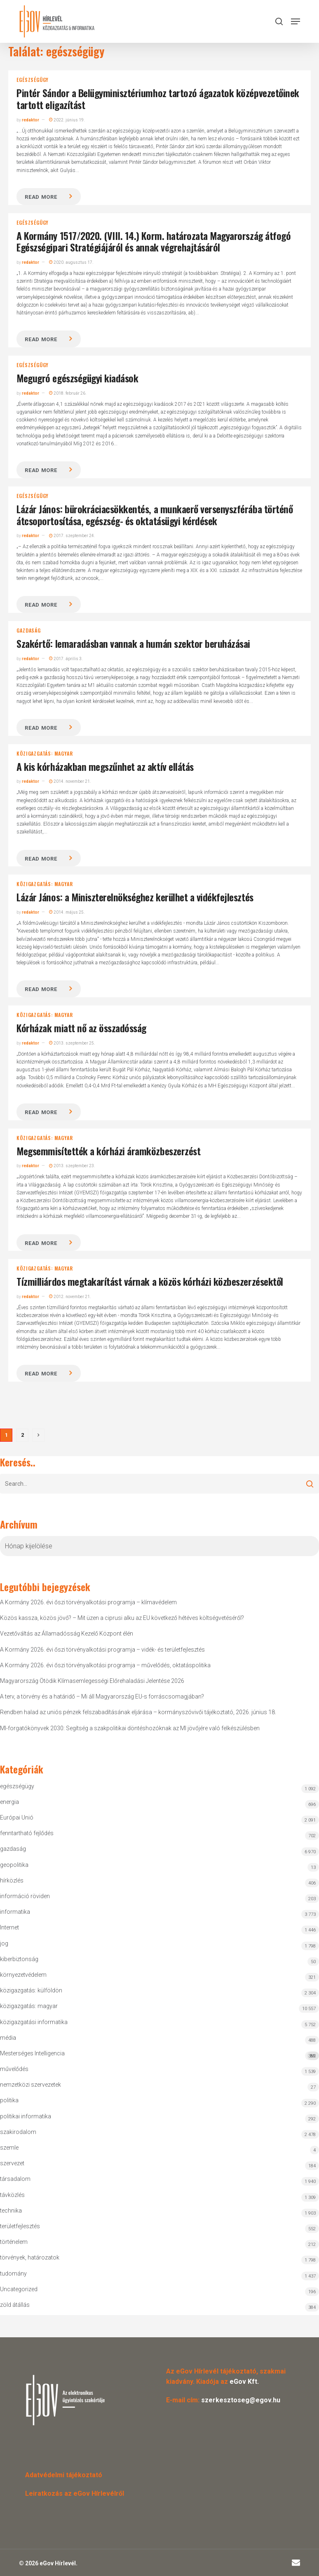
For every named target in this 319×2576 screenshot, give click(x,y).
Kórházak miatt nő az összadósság (81, 1027)
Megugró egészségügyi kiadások (77, 377)
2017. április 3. (66, 658)
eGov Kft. (244, 2381)
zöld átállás (15, 2304)
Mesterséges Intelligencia (159, 2055)
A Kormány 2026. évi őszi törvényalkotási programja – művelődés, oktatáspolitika (105, 1665)
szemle (9, 2147)
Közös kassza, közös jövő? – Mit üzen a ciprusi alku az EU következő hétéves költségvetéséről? (122, 1618)
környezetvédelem (23, 1974)
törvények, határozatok (29, 2257)
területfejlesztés (20, 2226)
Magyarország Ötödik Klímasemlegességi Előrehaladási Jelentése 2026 (92, 1681)
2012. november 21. (70, 1296)
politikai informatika (25, 2116)
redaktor (30, 120)
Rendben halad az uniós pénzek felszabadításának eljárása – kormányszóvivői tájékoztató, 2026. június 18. (138, 1712)
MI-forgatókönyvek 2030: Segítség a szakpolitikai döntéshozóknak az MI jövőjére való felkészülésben (130, 1728)
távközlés (12, 2195)
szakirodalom (18, 2132)
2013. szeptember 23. (72, 1166)
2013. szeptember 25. (72, 1043)
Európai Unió (16, 1817)
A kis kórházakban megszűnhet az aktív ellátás (104, 766)
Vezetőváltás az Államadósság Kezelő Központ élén (66, 1633)
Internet (9, 1927)
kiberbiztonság (19, 1959)
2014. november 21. (70, 781)
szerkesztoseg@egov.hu (240, 2400)
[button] (295, 21)
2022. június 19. (67, 120)
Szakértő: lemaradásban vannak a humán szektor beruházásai (133, 643)
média (8, 2037)
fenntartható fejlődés (27, 1833)
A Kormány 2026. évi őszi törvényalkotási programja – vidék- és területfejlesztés (102, 1649)
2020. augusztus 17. (71, 262)
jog (4, 1943)
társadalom (15, 2179)
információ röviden (25, 1896)
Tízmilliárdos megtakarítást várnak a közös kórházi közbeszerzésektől (149, 1281)
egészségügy (32, 79)
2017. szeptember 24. (72, 535)
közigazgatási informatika (34, 2022)
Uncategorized (19, 2289)
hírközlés (11, 1880)
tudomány (13, 2273)
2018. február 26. (68, 393)
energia (9, 1802)
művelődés (14, 2069)
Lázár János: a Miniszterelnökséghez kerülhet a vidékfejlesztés (134, 896)
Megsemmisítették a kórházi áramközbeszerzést (108, 1150)
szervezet (12, 2163)
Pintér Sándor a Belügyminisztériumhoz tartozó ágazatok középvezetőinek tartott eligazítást (157, 98)
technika (11, 2210)
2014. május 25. (67, 912)
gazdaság (28, 630)
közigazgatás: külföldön (31, 1990)
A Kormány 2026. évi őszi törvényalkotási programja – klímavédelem (88, 1602)
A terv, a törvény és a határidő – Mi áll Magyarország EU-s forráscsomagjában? (102, 1696)
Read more (41, 197)
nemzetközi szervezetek (30, 2084)
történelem (14, 2242)
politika (9, 2100)
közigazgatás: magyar (44, 753)
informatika (15, 1911)
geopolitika (14, 1865)
